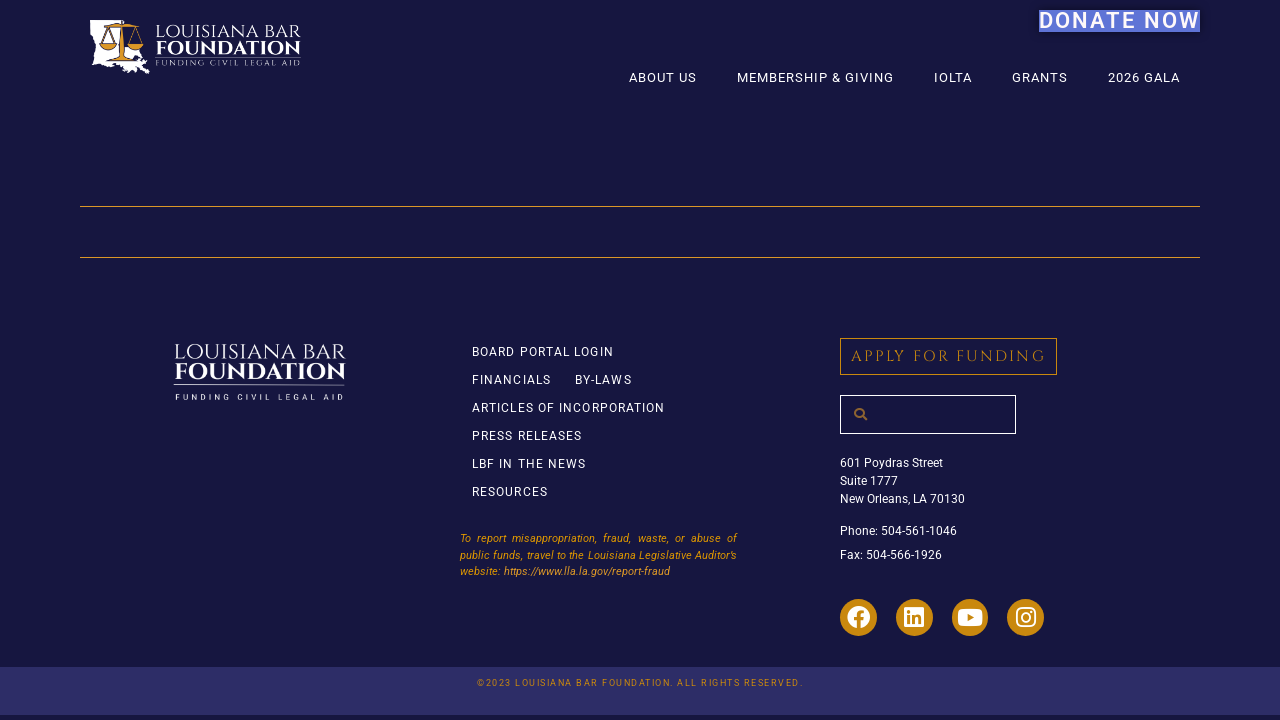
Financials (511, 380)
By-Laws (603, 380)
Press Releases (527, 436)
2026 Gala (1144, 77)
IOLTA (953, 77)
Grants (1040, 77)
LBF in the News (529, 464)
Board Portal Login (543, 352)
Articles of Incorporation (569, 408)
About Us (663, 77)
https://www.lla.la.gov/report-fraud (587, 571)
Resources (510, 492)
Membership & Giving (815, 77)
